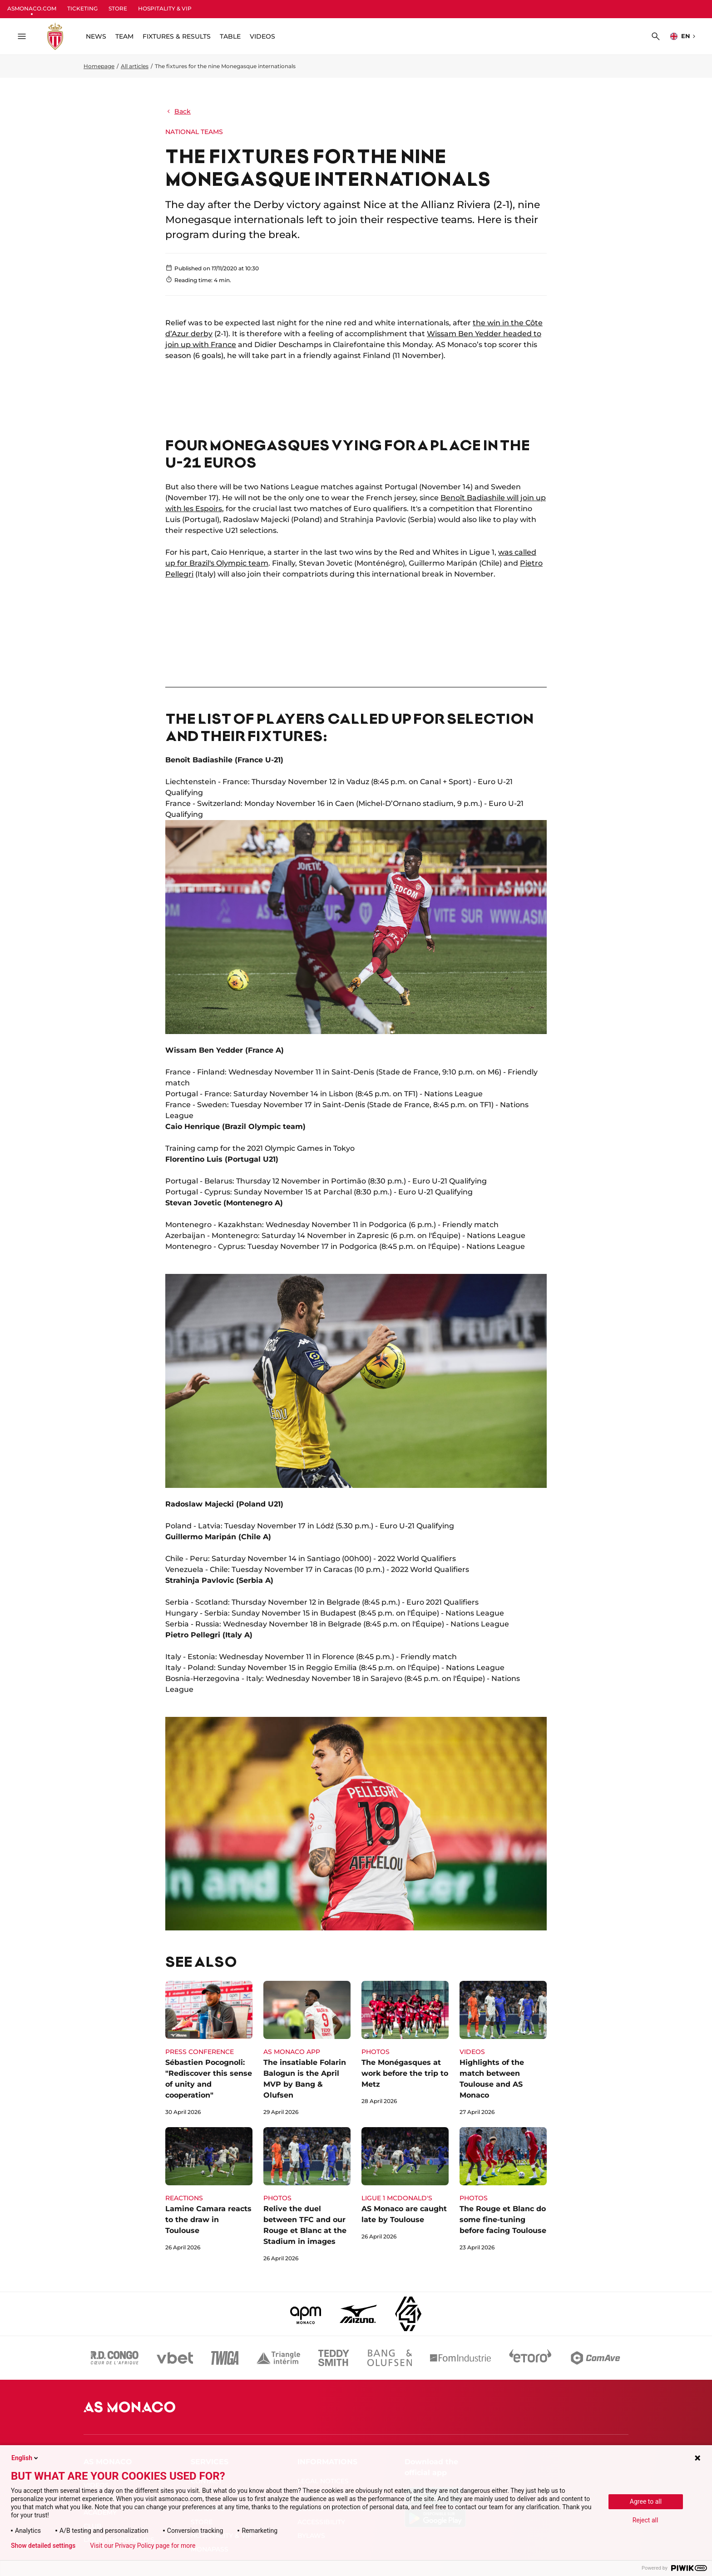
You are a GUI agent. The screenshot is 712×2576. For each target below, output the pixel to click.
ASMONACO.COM (31, 8)
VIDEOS (262, 36)
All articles (134, 66)
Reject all (645, 2520)
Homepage (99, 66)
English (25, 2458)
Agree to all (646, 2501)
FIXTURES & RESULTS (177, 36)
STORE (118, 8)
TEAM (124, 36)
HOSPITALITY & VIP (165, 8)
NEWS (96, 36)
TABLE (230, 36)
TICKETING (82, 8)
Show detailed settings (43, 2545)
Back (178, 111)
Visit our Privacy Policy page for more (142, 2545)
